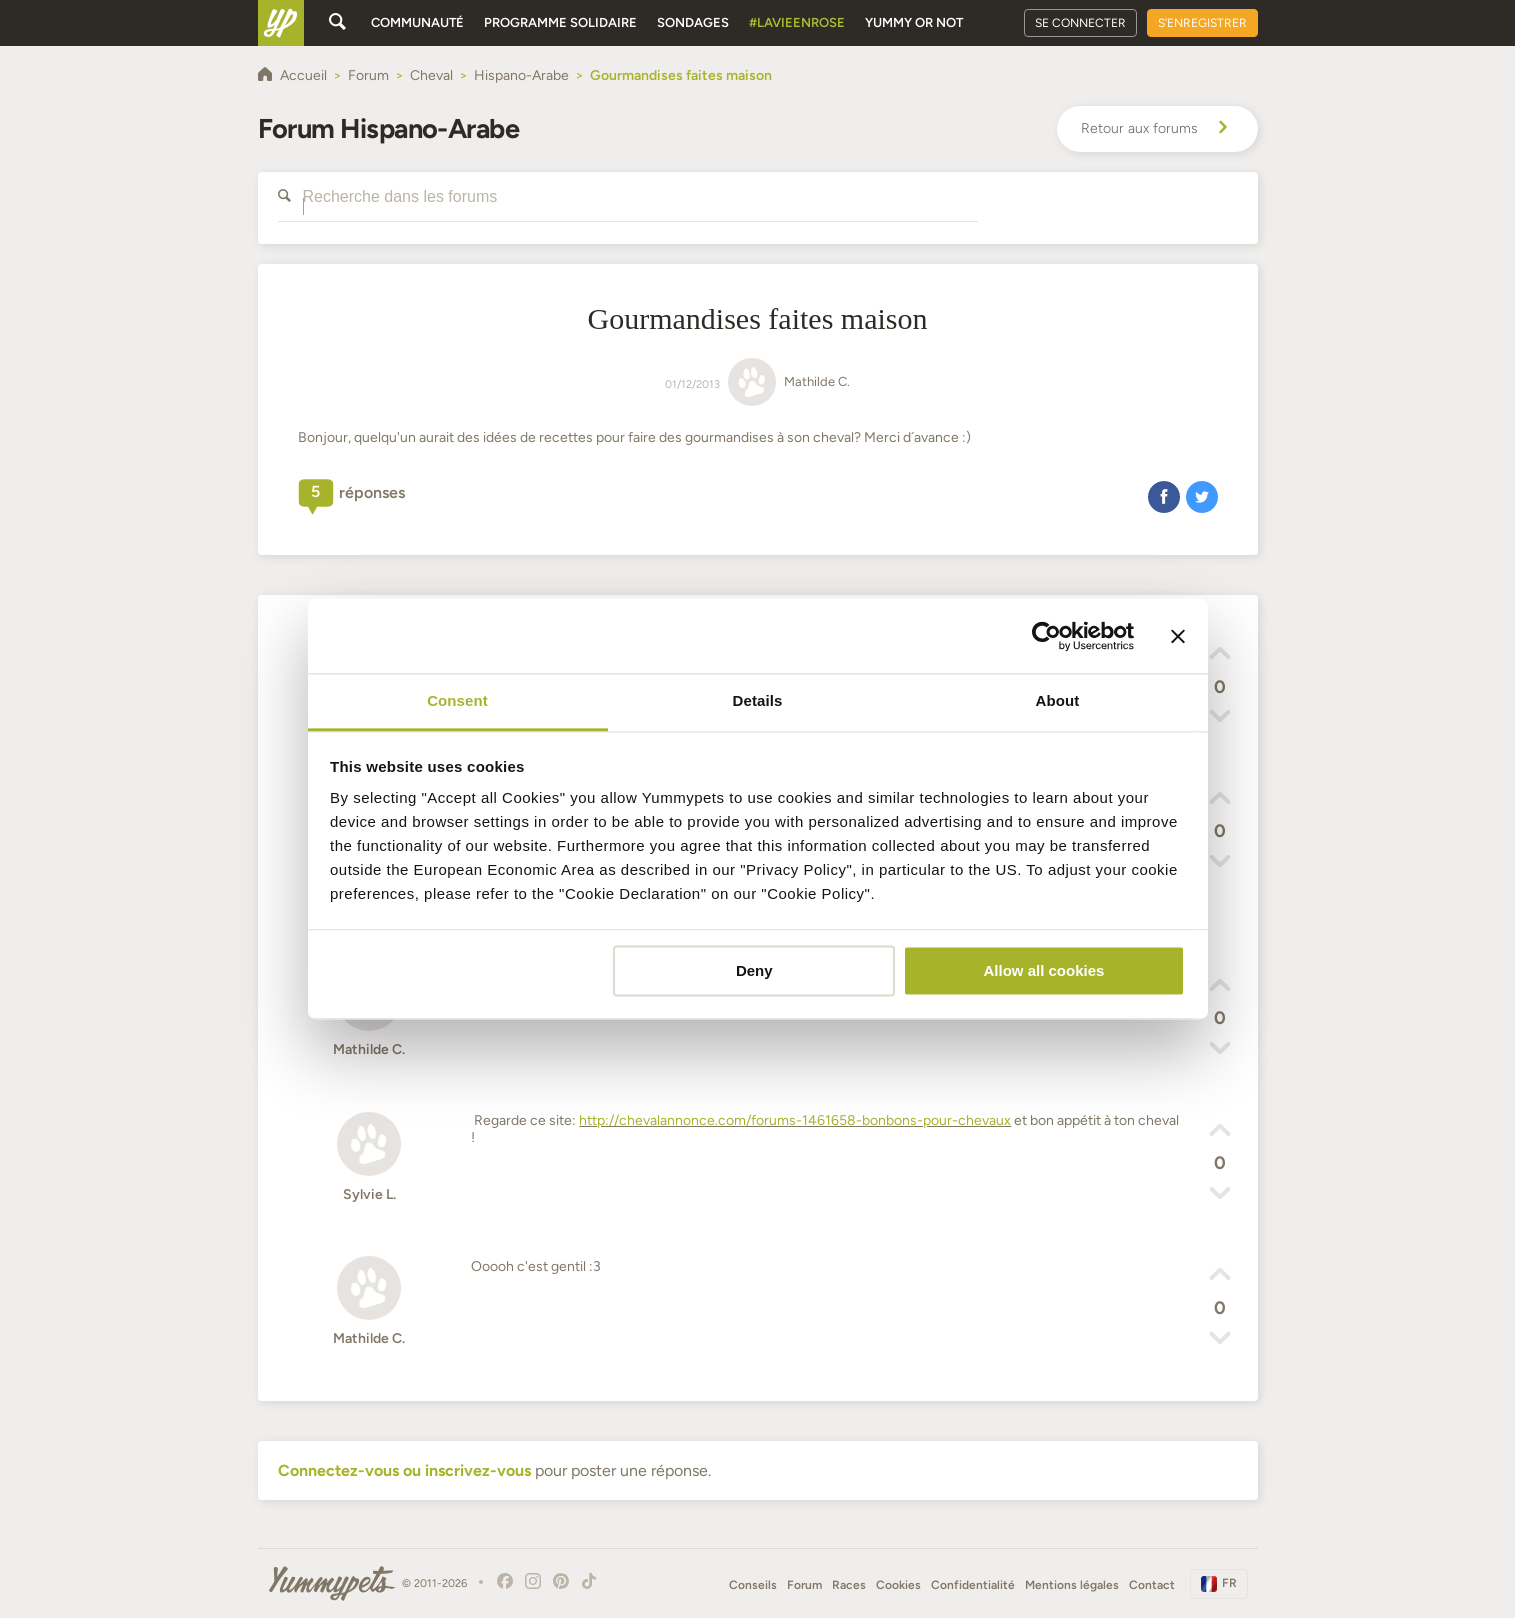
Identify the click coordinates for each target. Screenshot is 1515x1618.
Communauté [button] (417, 22)
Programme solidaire (560, 22)
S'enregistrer (1202, 23)
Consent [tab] (457, 700)
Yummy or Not (914, 22)
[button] (1164, 496)
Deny (754, 970)
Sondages (693, 22)
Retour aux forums (1157, 129)
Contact (1152, 1585)
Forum (804, 1585)
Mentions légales (1072, 1585)
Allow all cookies (1043, 970)
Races (849, 1585)
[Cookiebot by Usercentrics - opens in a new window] (1046, 636)
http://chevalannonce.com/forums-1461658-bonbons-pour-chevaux (795, 1120)
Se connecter (1080, 23)
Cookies (898, 1585)
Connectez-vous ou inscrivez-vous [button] (404, 1470)
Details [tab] (758, 700)
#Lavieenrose (797, 22)
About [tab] (1058, 700)
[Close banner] (1178, 636)
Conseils (753, 1585)
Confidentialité (973, 1585)
